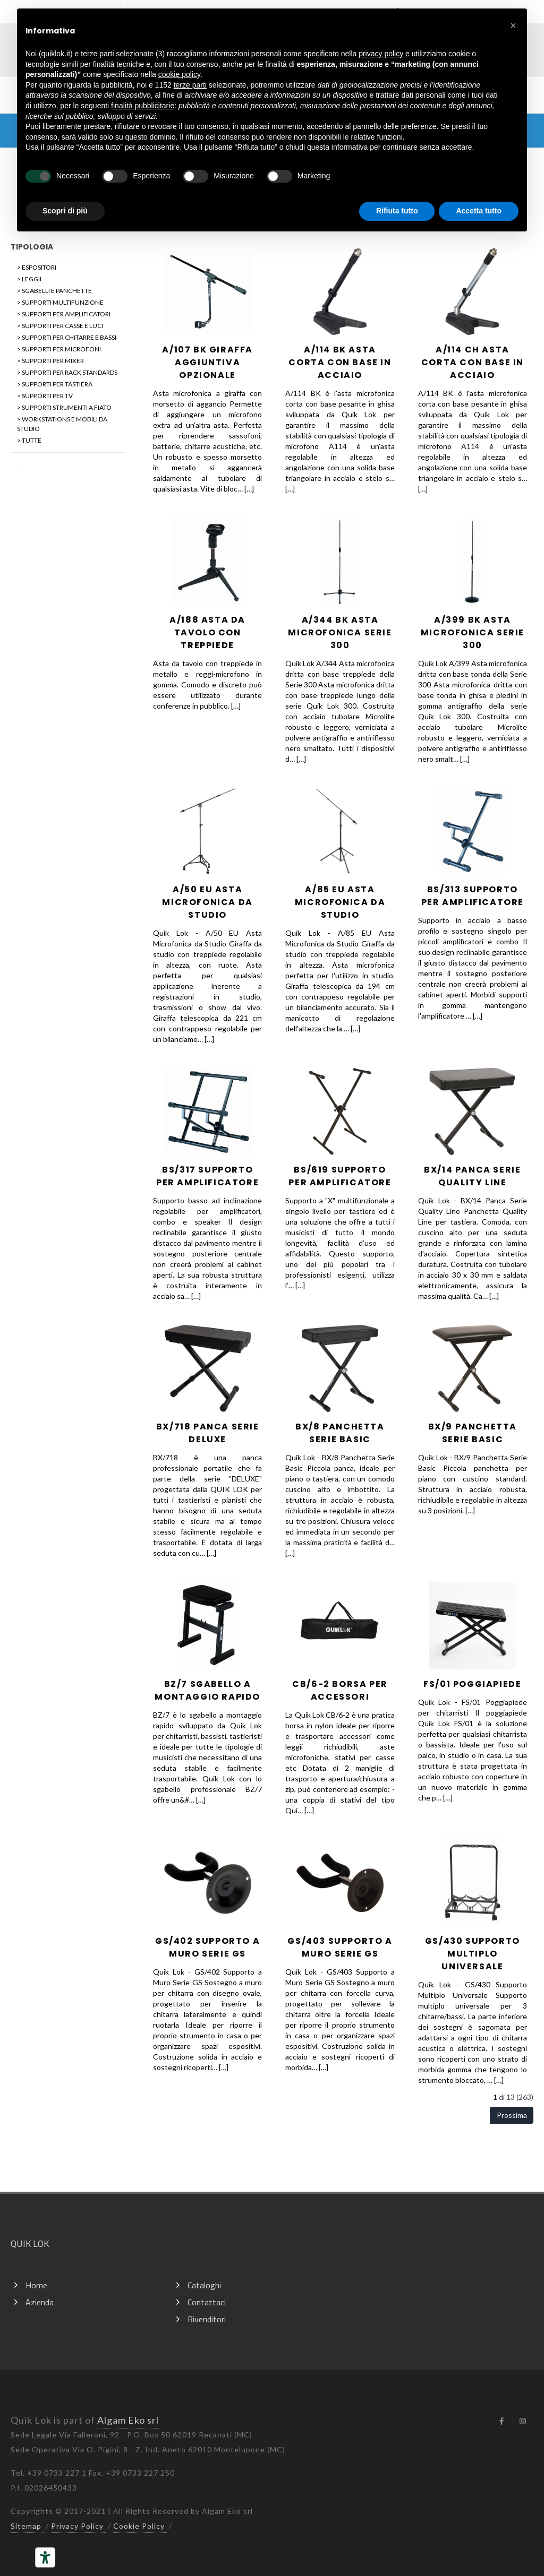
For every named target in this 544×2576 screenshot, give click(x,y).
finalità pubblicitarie (142, 105)
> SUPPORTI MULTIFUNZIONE (60, 302)
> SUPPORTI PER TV (45, 396)
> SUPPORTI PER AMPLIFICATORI (63, 314)
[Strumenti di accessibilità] (45, 2557)
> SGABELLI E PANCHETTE (54, 291)
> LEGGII (29, 279)
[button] (513, 25)
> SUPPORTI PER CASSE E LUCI (60, 326)
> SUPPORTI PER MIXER (50, 361)
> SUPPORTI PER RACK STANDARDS (67, 372)
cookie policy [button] (179, 74)
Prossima (512, 2115)
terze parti (190, 85)
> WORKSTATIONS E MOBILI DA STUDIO (62, 424)
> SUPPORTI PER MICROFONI (59, 349)
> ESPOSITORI (36, 267)
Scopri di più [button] (65, 210)
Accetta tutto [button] (479, 210)
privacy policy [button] (381, 53)
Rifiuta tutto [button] (397, 210)
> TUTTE (29, 440)
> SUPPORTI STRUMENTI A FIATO (64, 407)
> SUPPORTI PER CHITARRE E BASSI (66, 337)
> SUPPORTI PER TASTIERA (54, 384)
